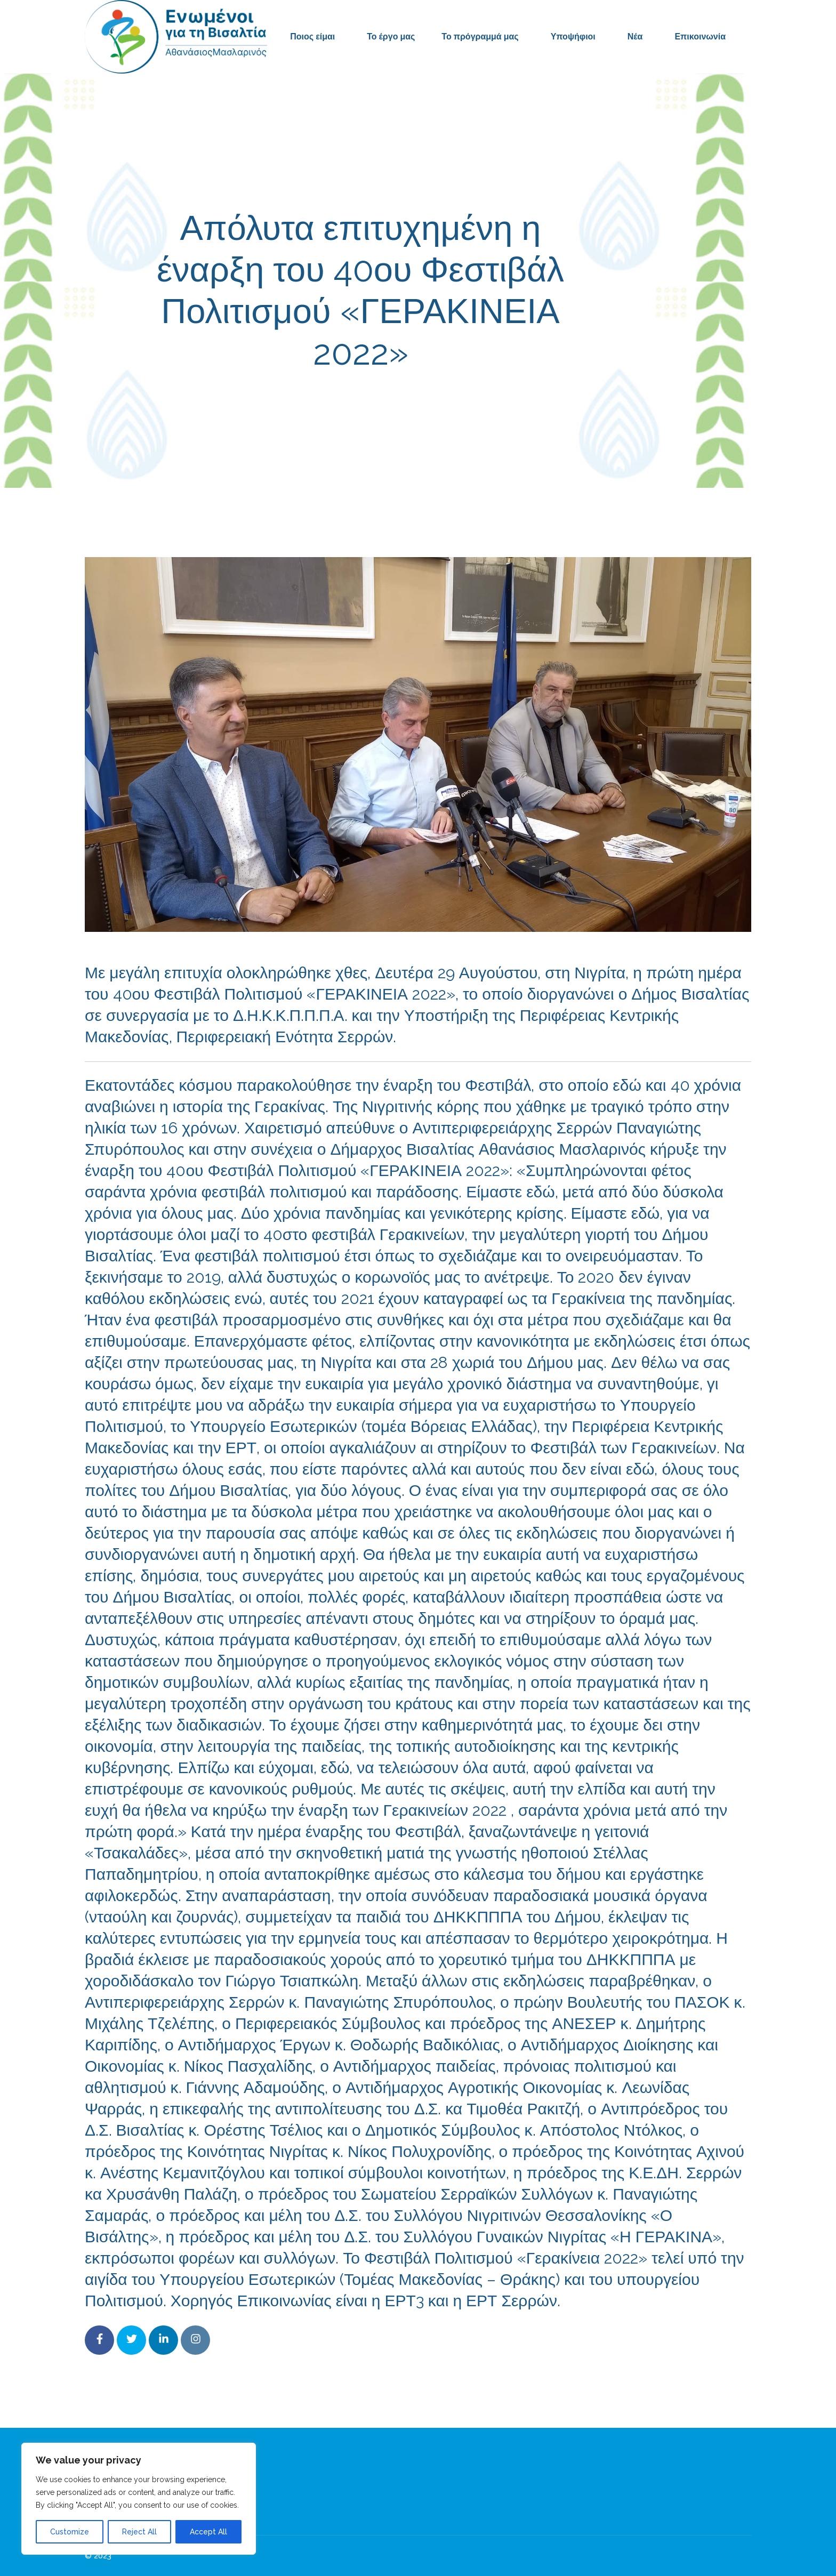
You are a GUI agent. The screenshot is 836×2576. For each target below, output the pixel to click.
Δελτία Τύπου (502, 400)
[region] (138, 2499)
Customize (69, 2531)
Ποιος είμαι (312, 36)
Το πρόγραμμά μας (479, 36)
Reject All (139, 2531)
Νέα (635, 36)
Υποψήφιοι (573, 36)
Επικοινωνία (700, 36)
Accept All (208, 2531)
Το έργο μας (391, 36)
